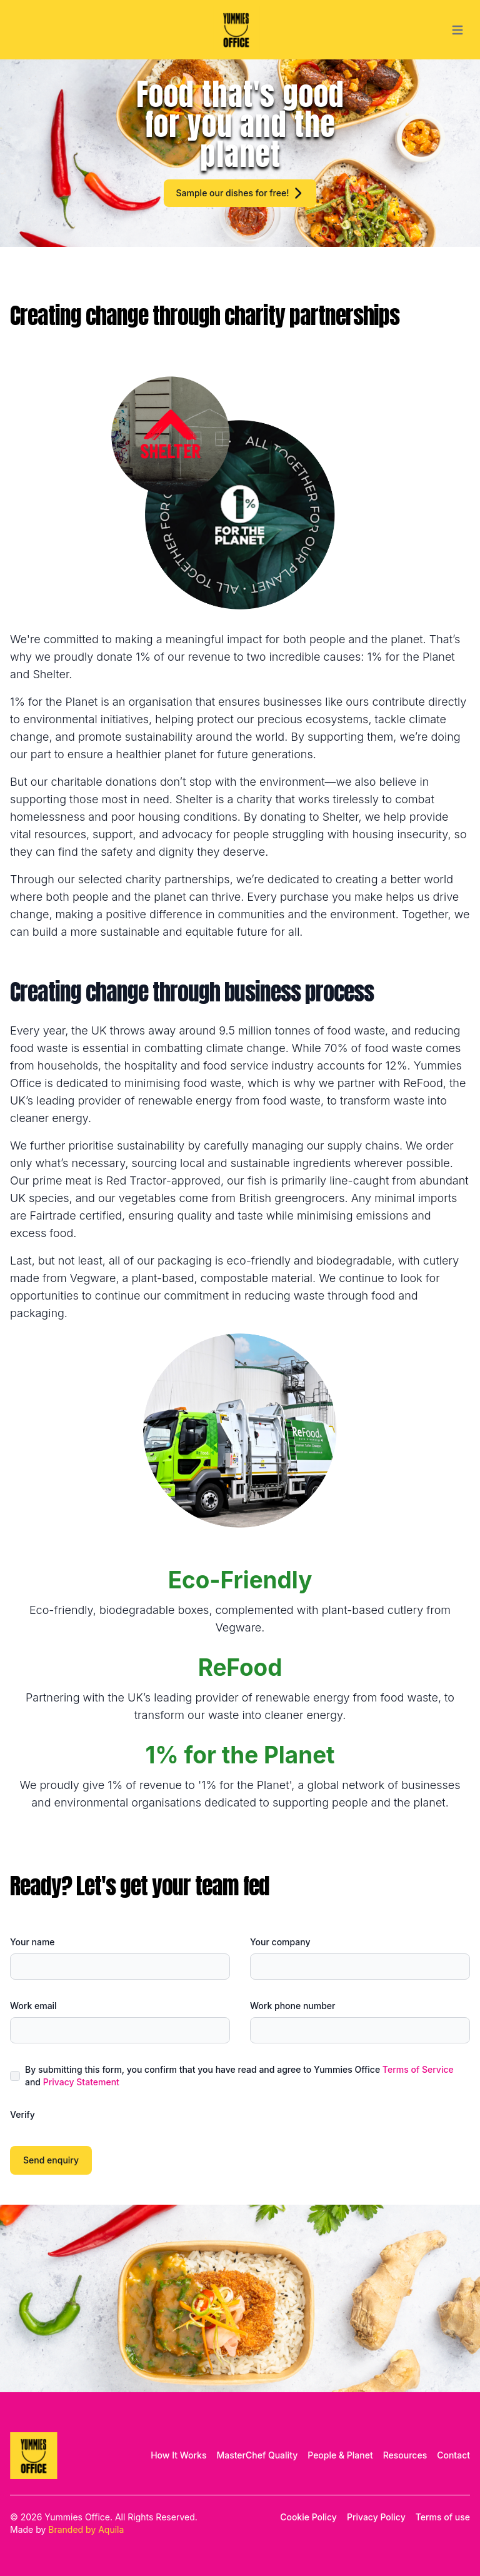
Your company (280, 1942)
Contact (453, 2455)
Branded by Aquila (86, 2529)
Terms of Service (418, 2069)
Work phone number (292, 2005)
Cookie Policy (308, 2517)
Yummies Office (77, 2517)
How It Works (178, 2455)
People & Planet (340, 2455)
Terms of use (443, 2517)
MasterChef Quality (257, 2455)
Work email (33, 2005)
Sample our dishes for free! (240, 193)
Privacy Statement (81, 2082)
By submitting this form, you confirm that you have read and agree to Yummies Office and (239, 2075)
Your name (32, 1942)
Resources (405, 2455)
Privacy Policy (376, 2517)
